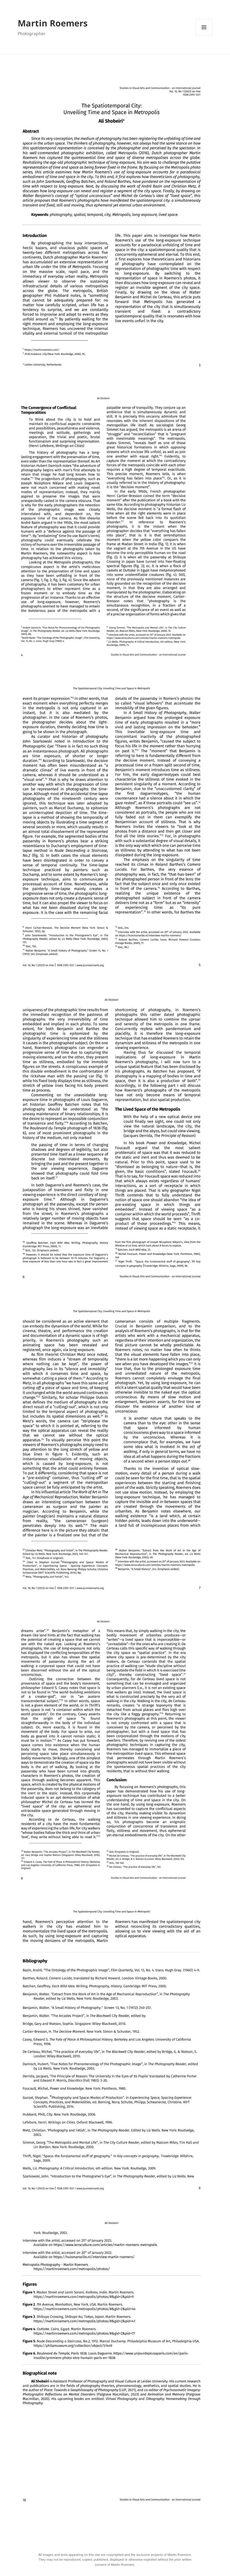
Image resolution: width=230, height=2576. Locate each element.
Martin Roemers (52, 23)
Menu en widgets (204, 27)
